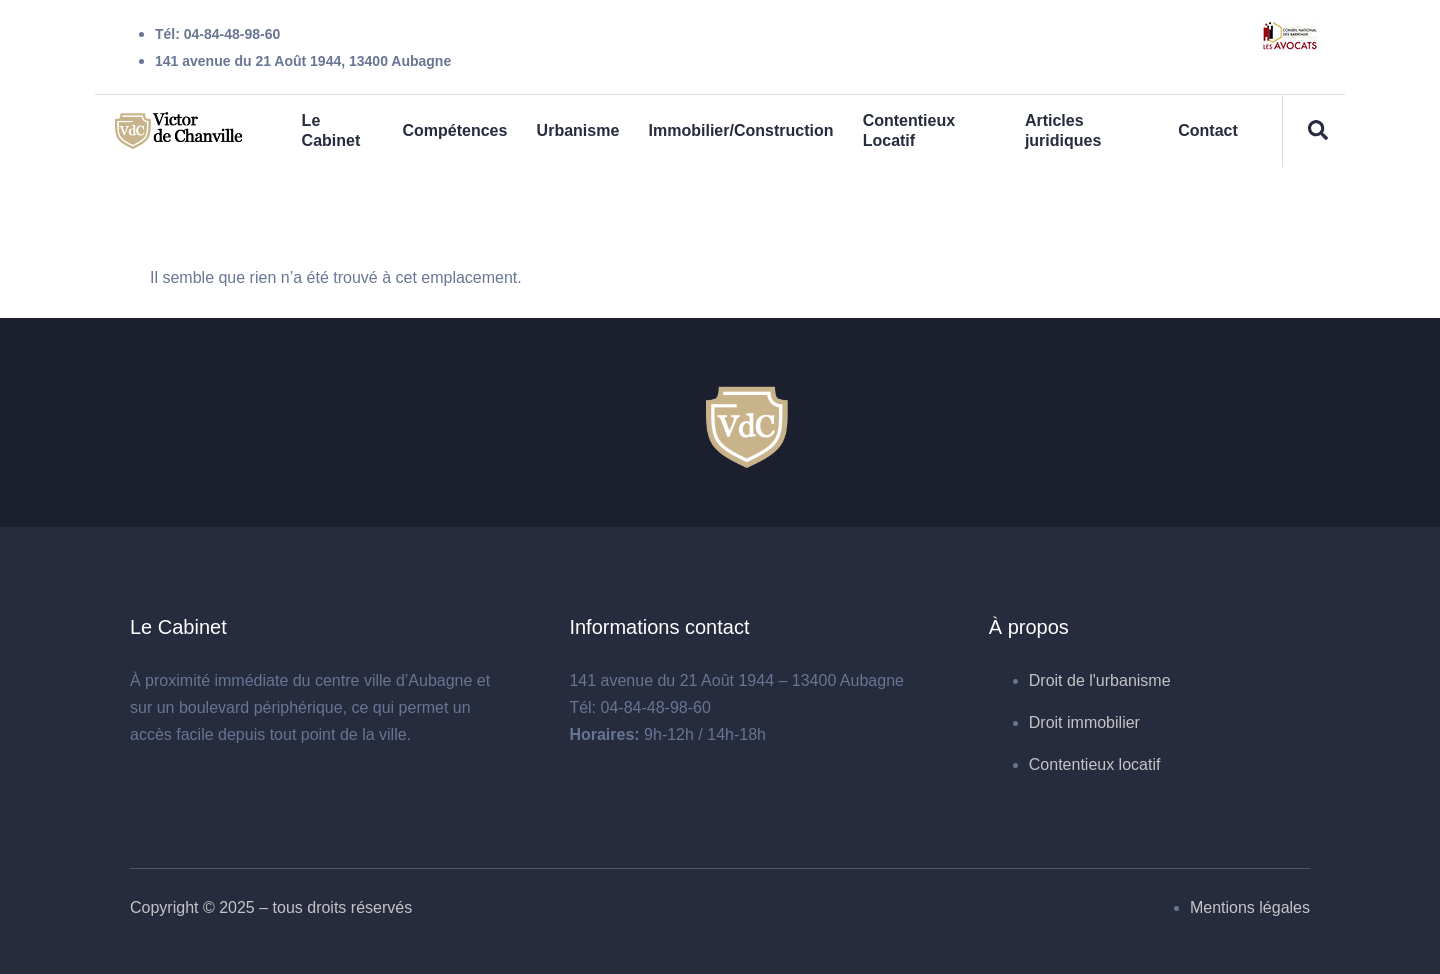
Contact (1207, 130)
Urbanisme (577, 130)
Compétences (454, 130)
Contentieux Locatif (910, 130)
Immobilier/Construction (741, 130)
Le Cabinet (330, 130)
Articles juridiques (1063, 130)
